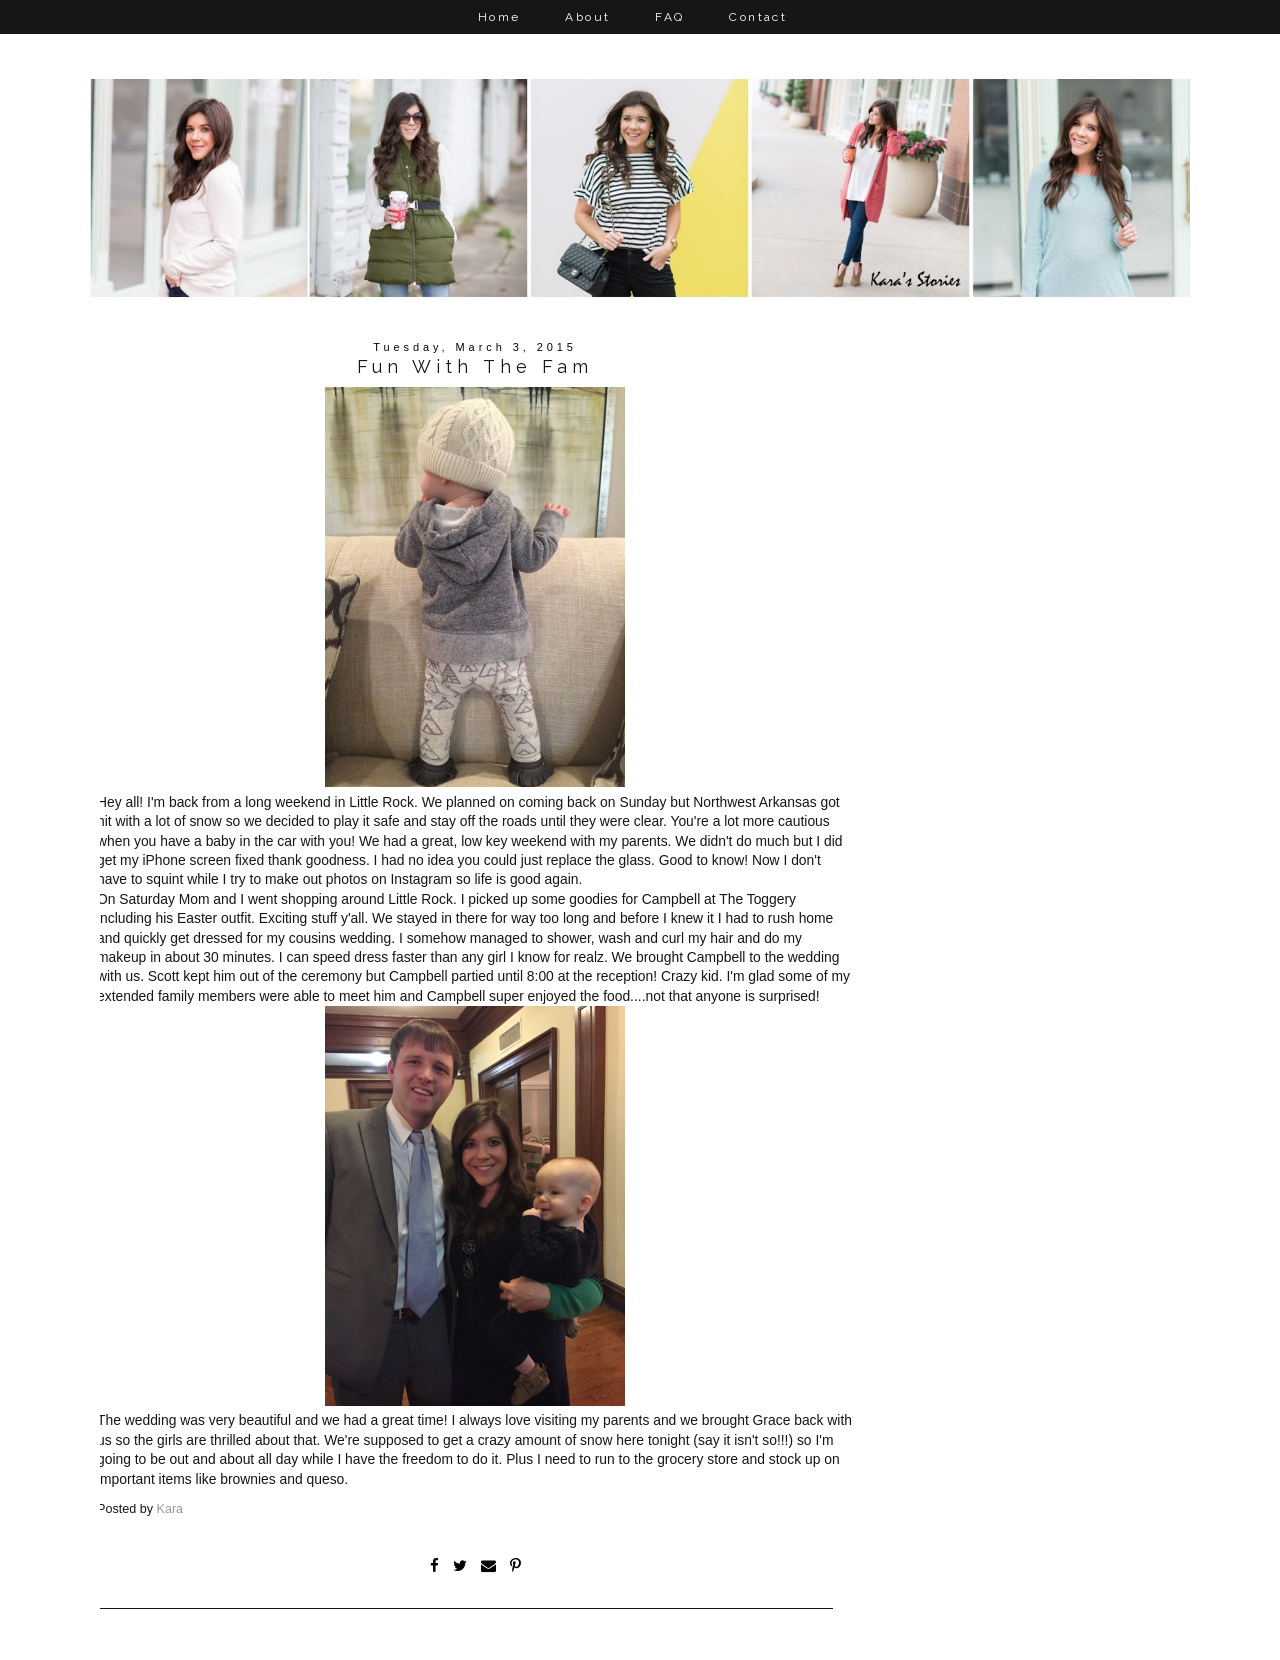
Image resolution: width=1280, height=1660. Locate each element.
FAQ (669, 17)
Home (499, 17)
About (587, 17)
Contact (758, 17)
